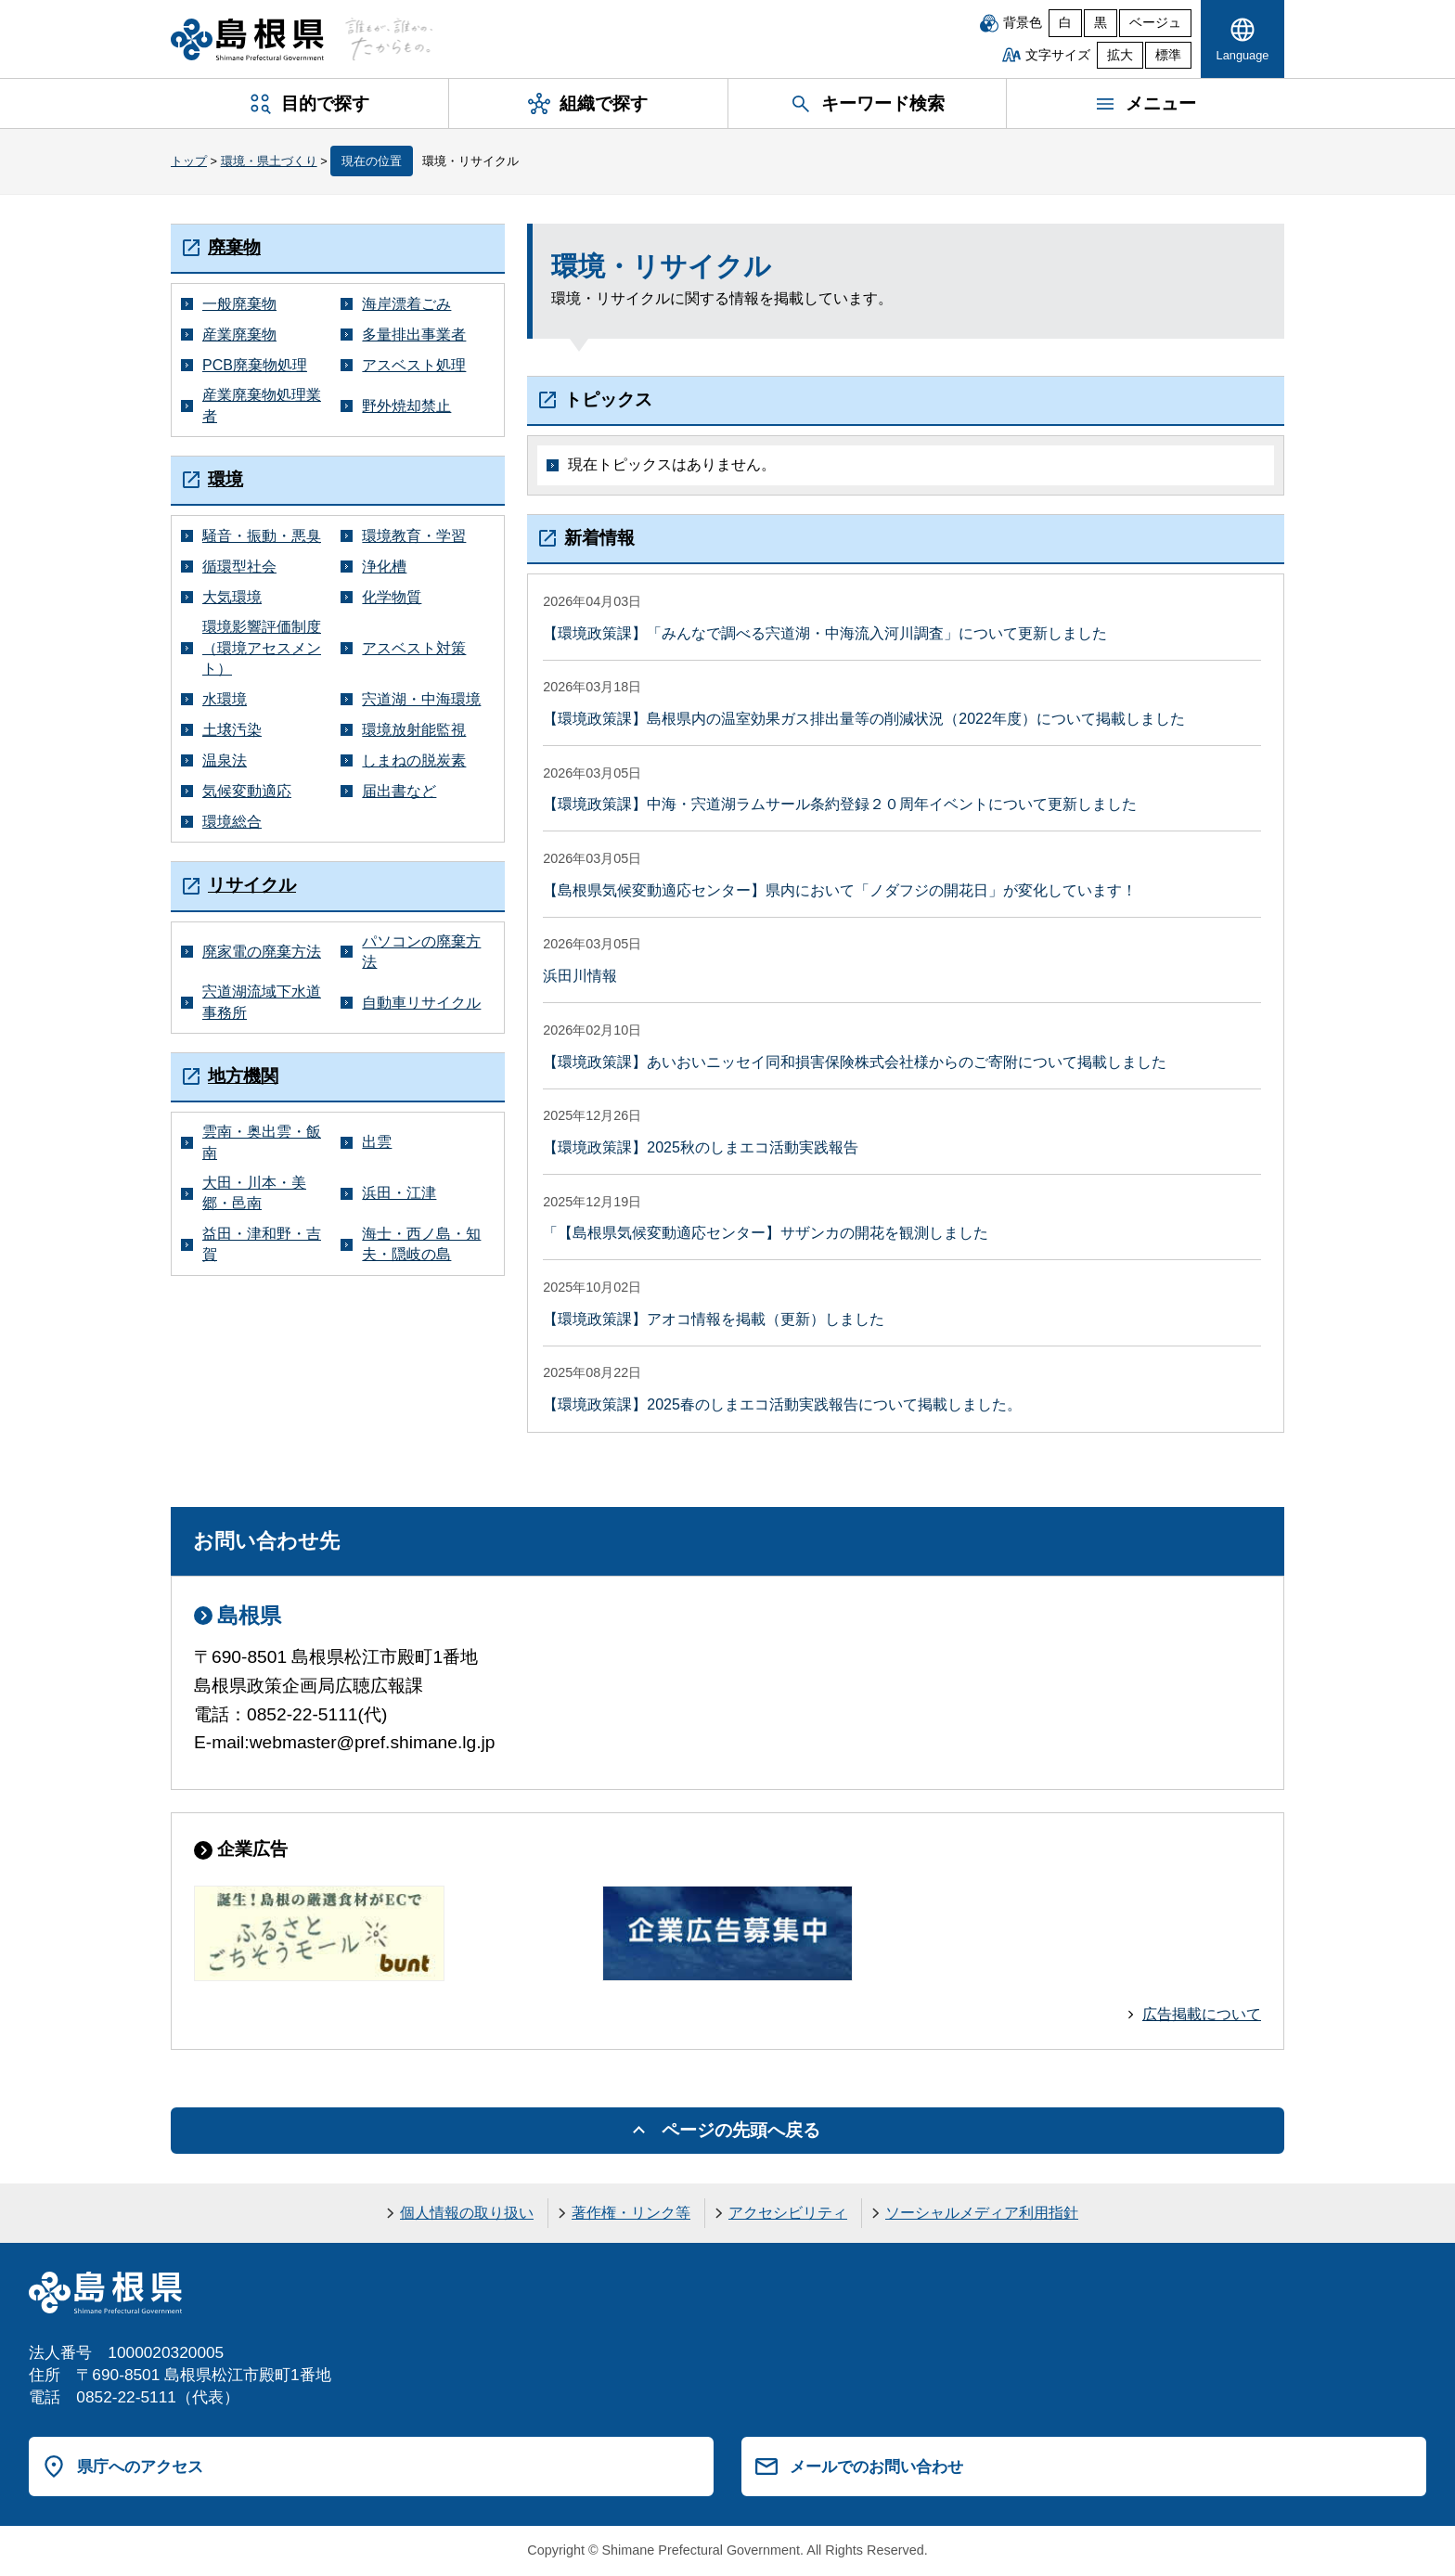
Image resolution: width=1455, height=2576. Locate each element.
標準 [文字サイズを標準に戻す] (1168, 55)
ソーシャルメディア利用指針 (981, 2213)
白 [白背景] (1065, 23)
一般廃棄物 (239, 304)
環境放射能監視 (414, 730)
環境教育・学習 (414, 536)
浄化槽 (384, 566)
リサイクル (252, 885)
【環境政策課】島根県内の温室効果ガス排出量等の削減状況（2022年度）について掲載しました (864, 719)
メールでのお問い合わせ (876, 2466)
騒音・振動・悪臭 (261, 536)
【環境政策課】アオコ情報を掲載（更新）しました (713, 1319)
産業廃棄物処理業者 (261, 405)
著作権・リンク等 (631, 2213)
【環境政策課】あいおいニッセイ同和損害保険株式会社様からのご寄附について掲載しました (854, 1062)
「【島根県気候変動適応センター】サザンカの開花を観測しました (765, 1233)
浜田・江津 (399, 1193)
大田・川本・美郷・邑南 (254, 1193)
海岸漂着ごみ (406, 304)
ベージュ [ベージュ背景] (1155, 23)
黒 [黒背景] (1100, 23)
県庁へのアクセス (140, 2466)
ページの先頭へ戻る (741, 2130)
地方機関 (243, 1076)
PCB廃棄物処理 (254, 365)
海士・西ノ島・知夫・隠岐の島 (421, 1244)
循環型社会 (239, 566)
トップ (189, 161)
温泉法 (224, 760)
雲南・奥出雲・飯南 (261, 1142)
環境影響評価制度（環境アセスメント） (261, 647)
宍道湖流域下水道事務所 (261, 1002)
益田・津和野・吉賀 (261, 1244)
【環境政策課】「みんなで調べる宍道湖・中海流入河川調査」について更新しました (825, 633)
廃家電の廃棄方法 (261, 952)
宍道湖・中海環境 (421, 699)
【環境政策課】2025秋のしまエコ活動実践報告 (700, 1147)
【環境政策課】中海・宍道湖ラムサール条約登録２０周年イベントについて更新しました (840, 804)
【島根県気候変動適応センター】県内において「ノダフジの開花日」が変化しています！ (840, 890)
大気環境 (232, 597)
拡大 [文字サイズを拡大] (1120, 55)
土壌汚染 (232, 730)
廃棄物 (234, 247)
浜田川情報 (580, 976)
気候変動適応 (246, 791)
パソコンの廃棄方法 (421, 952)
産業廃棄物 (239, 334)
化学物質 (391, 597)
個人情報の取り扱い (467, 2213)
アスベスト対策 (414, 648)
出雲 (377, 1142)
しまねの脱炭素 (414, 760)
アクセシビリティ (787, 2213)
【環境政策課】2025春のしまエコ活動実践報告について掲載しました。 (782, 1404)
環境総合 (232, 822)
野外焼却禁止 (406, 406)
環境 (225, 479)
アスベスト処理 (414, 365)
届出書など (399, 791)
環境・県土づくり (269, 161)
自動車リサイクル (421, 1003)
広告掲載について (1201, 2014)
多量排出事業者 (414, 334)
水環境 (224, 699)
